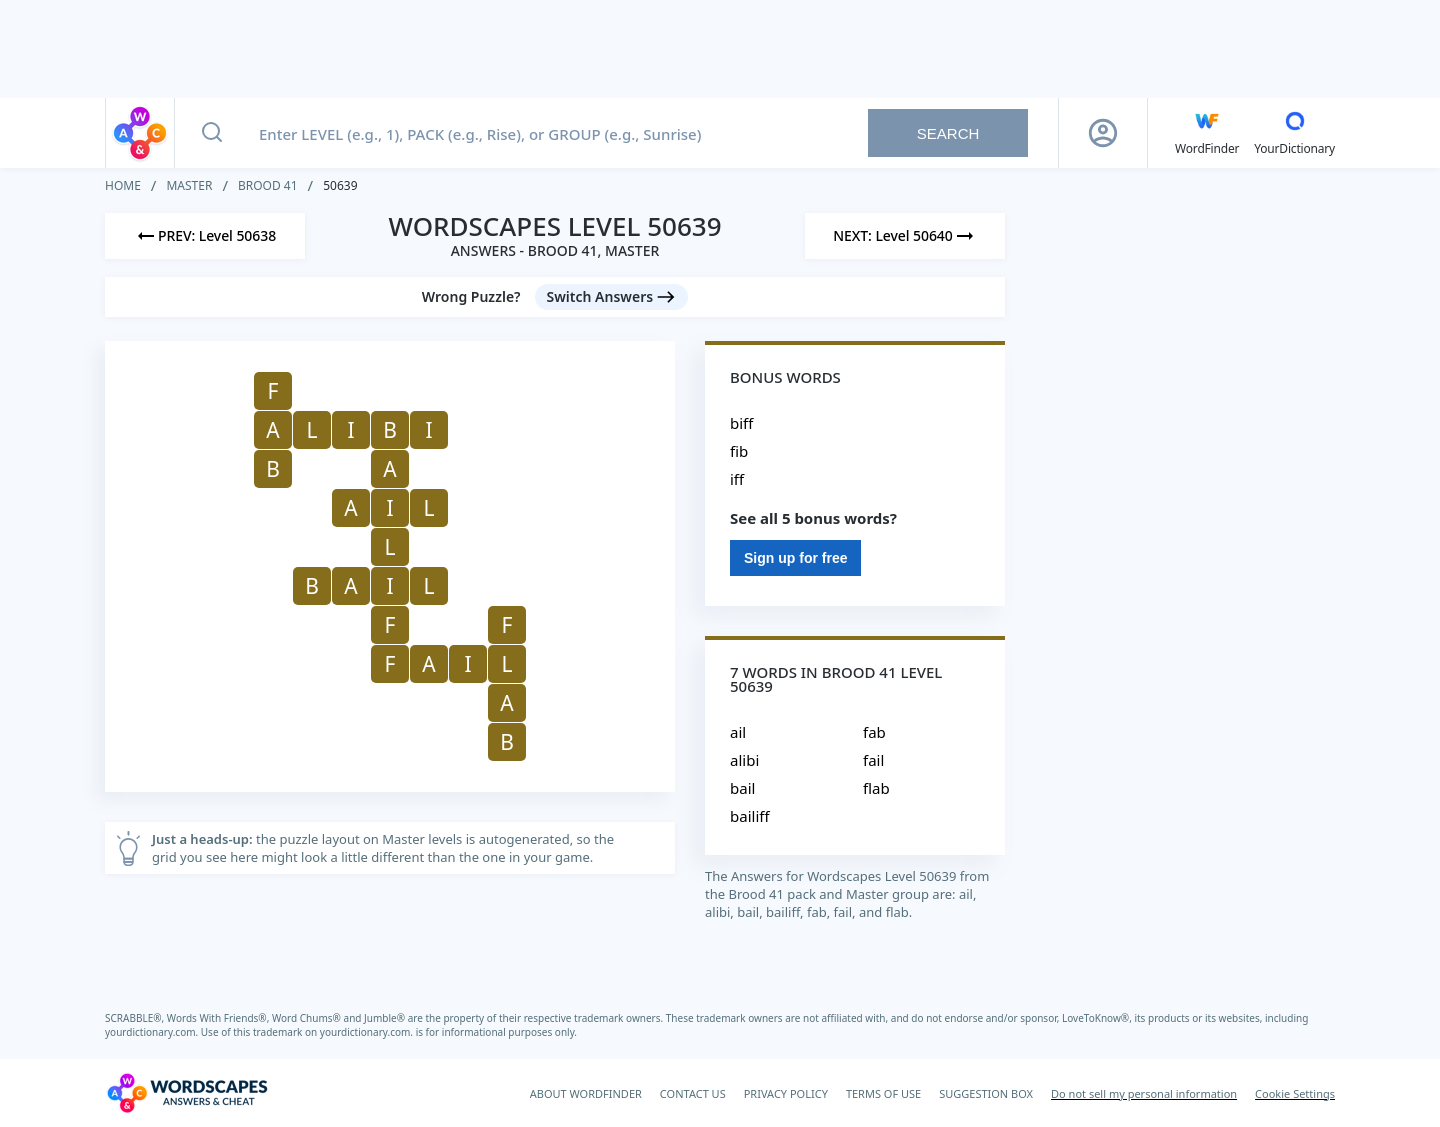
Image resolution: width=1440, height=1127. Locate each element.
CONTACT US (693, 1093)
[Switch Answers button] (612, 297)
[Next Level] (905, 236)
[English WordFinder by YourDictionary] (1207, 133)
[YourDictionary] (1294, 133)
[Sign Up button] (1103, 133)
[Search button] (212, 133)
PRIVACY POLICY (786, 1093)
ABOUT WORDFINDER (586, 1093)
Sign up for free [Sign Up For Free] (795, 558)
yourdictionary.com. (153, 1032)
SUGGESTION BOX (986, 1093)
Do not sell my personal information (1144, 1093)
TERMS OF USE (883, 1093)
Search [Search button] (948, 133)
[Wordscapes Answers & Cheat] (187, 1093)
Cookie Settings (1295, 1093)
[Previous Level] (205, 236)
